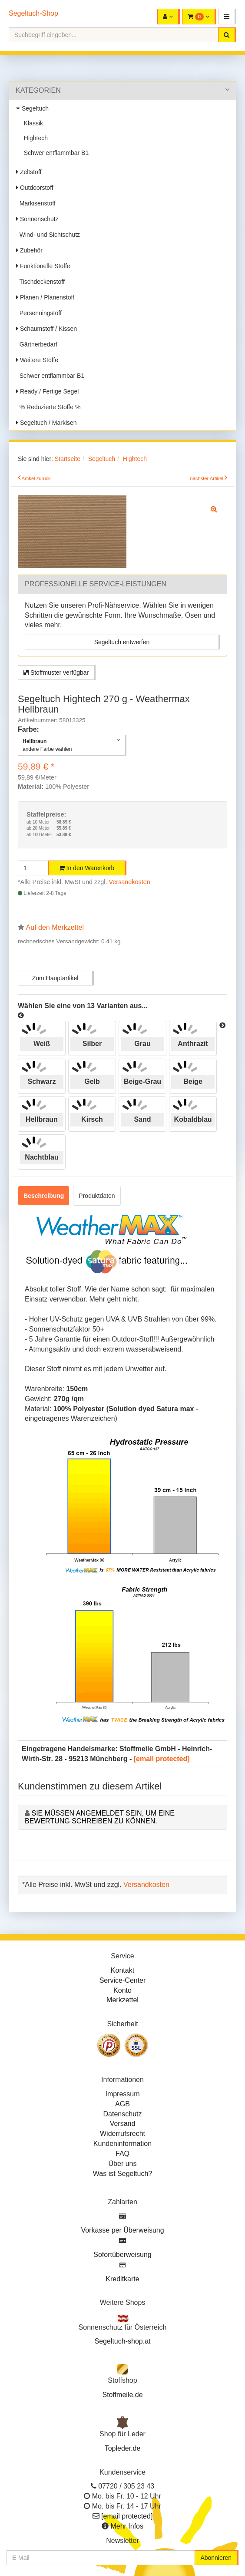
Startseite (67, 458)
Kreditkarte (122, 2279)
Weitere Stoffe (37, 359)
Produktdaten (97, 1195)
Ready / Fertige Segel (47, 391)
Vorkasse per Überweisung (122, 2230)
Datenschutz (122, 2114)
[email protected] (162, 1758)
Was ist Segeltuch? (122, 2173)
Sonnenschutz (37, 218)
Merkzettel (122, 2000)
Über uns (123, 2163)
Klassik (31, 123)
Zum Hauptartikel (55, 978)
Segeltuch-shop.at (123, 2341)
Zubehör (29, 250)
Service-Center (122, 1980)
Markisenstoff (36, 203)
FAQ (122, 2153)
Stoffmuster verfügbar (56, 672)
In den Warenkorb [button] (87, 867)
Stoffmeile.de (122, 2394)
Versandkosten (129, 881)
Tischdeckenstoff (40, 281)
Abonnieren (216, 2557)
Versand (123, 2123)
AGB (122, 2104)
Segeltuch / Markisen (46, 422)
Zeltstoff (28, 171)
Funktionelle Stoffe (43, 265)
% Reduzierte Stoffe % (48, 407)
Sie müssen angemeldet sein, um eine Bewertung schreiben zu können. (100, 1817)
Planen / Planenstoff (45, 297)
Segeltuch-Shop (33, 13)
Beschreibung (43, 1195)
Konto (122, 1990)
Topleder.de (123, 2448)
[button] (227, 16)
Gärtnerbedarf (36, 344)
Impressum (122, 2094)
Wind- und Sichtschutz (48, 234)
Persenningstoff (39, 312)
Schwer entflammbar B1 (54, 152)
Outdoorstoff (34, 187)
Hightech (34, 138)
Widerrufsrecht (122, 2133)
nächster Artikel (207, 478)
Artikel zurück (36, 478)
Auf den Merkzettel (55, 927)
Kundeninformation (122, 2143)
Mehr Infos (126, 2526)
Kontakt (122, 1970)
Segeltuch (32, 108)
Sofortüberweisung (122, 2254)
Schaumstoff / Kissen (46, 328)
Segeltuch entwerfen (122, 642)
